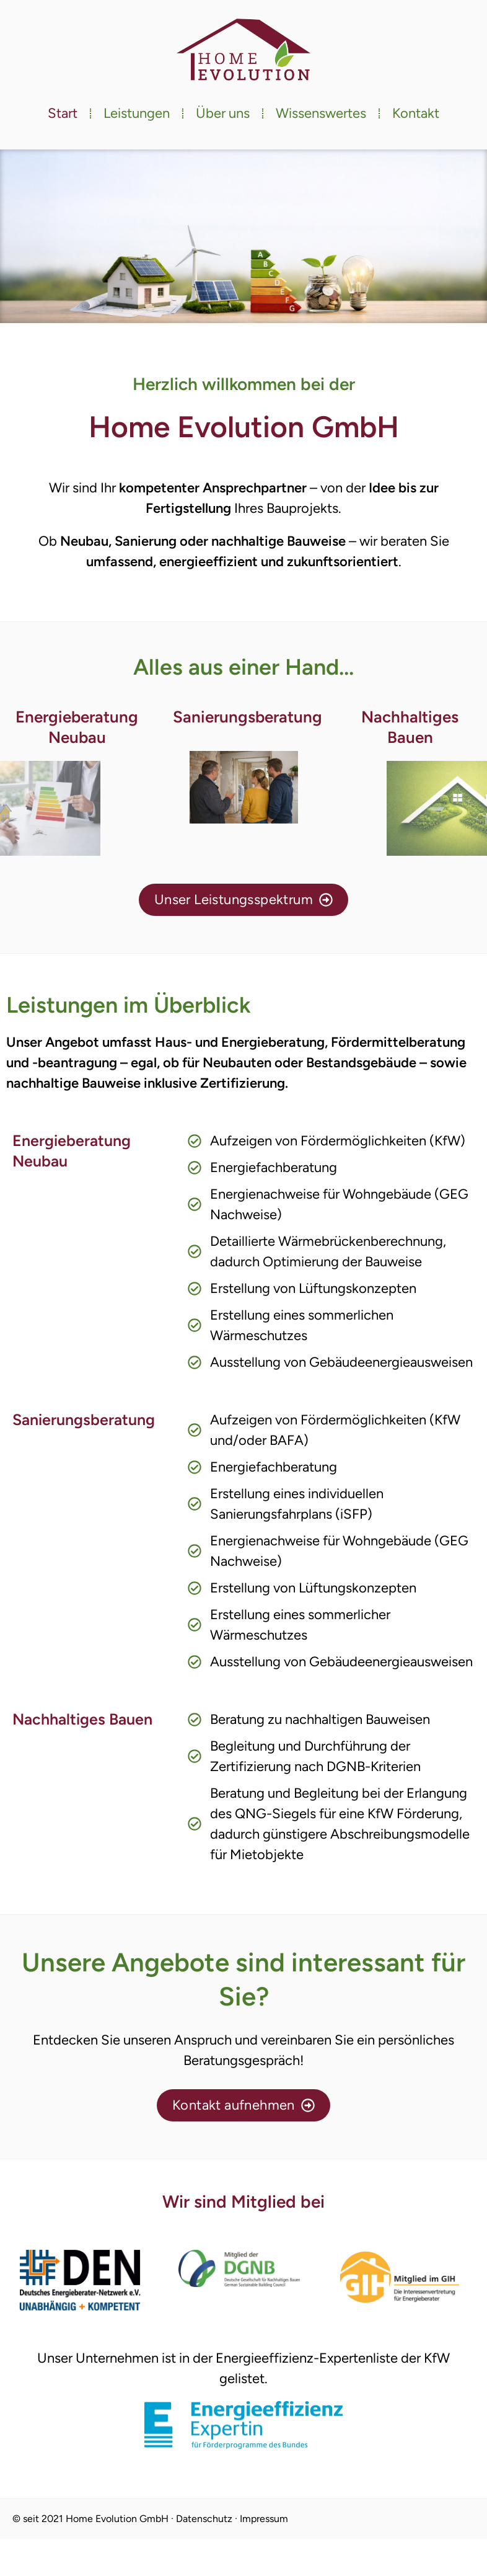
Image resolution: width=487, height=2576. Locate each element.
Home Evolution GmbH (117, 2519)
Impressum (264, 2519)
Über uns (223, 113)
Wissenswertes (321, 113)
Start (62, 113)
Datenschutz (204, 2519)
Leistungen (136, 113)
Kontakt (415, 113)
